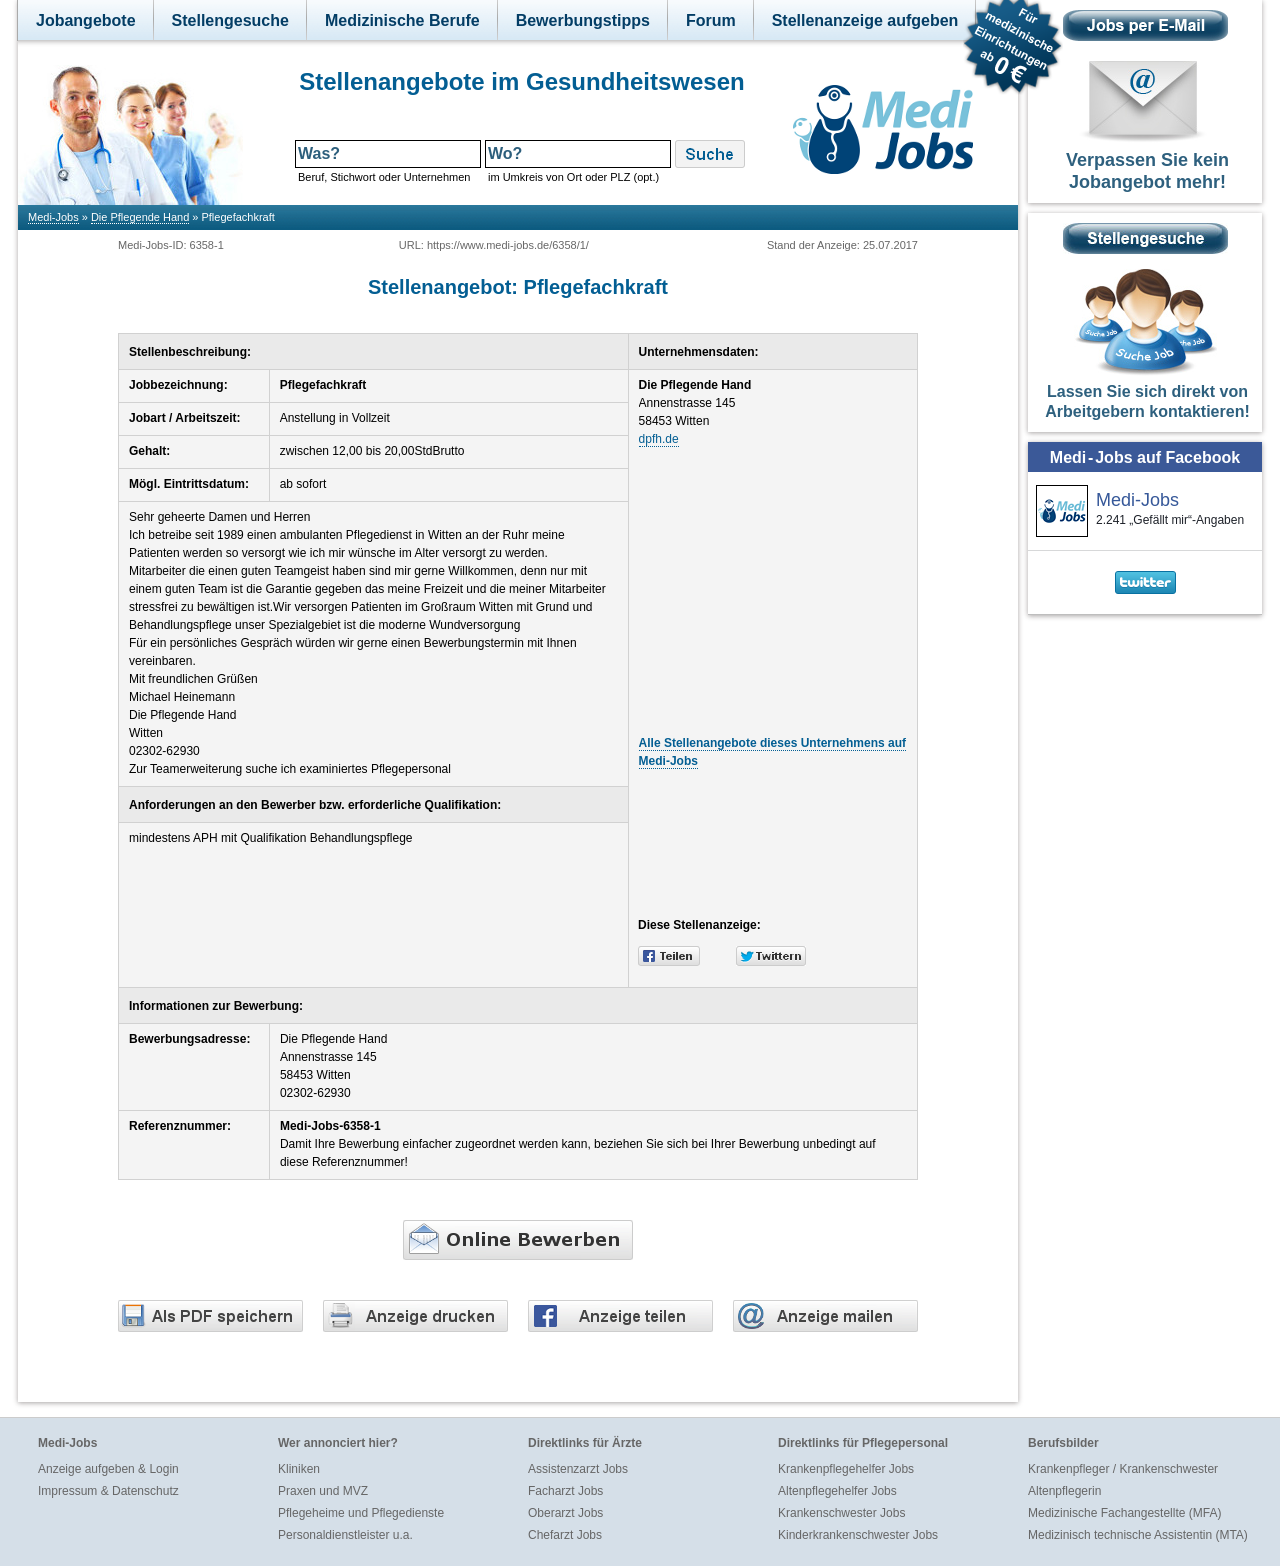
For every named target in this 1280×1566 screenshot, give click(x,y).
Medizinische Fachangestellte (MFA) (1124, 1513)
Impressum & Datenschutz (108, 1491)
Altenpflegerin (1064, 1491)
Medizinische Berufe (402, 20)
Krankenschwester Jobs (841, 1513)
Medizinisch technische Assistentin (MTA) (1138, 1535)
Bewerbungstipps (583, 20)
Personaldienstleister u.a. (345, 1535)
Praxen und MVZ (323, 1491)
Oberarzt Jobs (565, 1513)
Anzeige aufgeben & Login (108, 1469)
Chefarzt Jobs (565, 1535)
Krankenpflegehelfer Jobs (846, 1469)
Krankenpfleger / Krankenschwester (1123, 1469)
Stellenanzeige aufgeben (865, 20)
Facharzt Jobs (565, 1491)
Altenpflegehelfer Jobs (837, 1491)
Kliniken (299, 1469)
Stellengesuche (230, 20)
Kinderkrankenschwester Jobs (858, 1535)
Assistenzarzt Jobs (578, 1469)
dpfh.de (659, 439)
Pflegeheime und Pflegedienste (361, 1513)
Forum (711, 20)
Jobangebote (86, 20)
